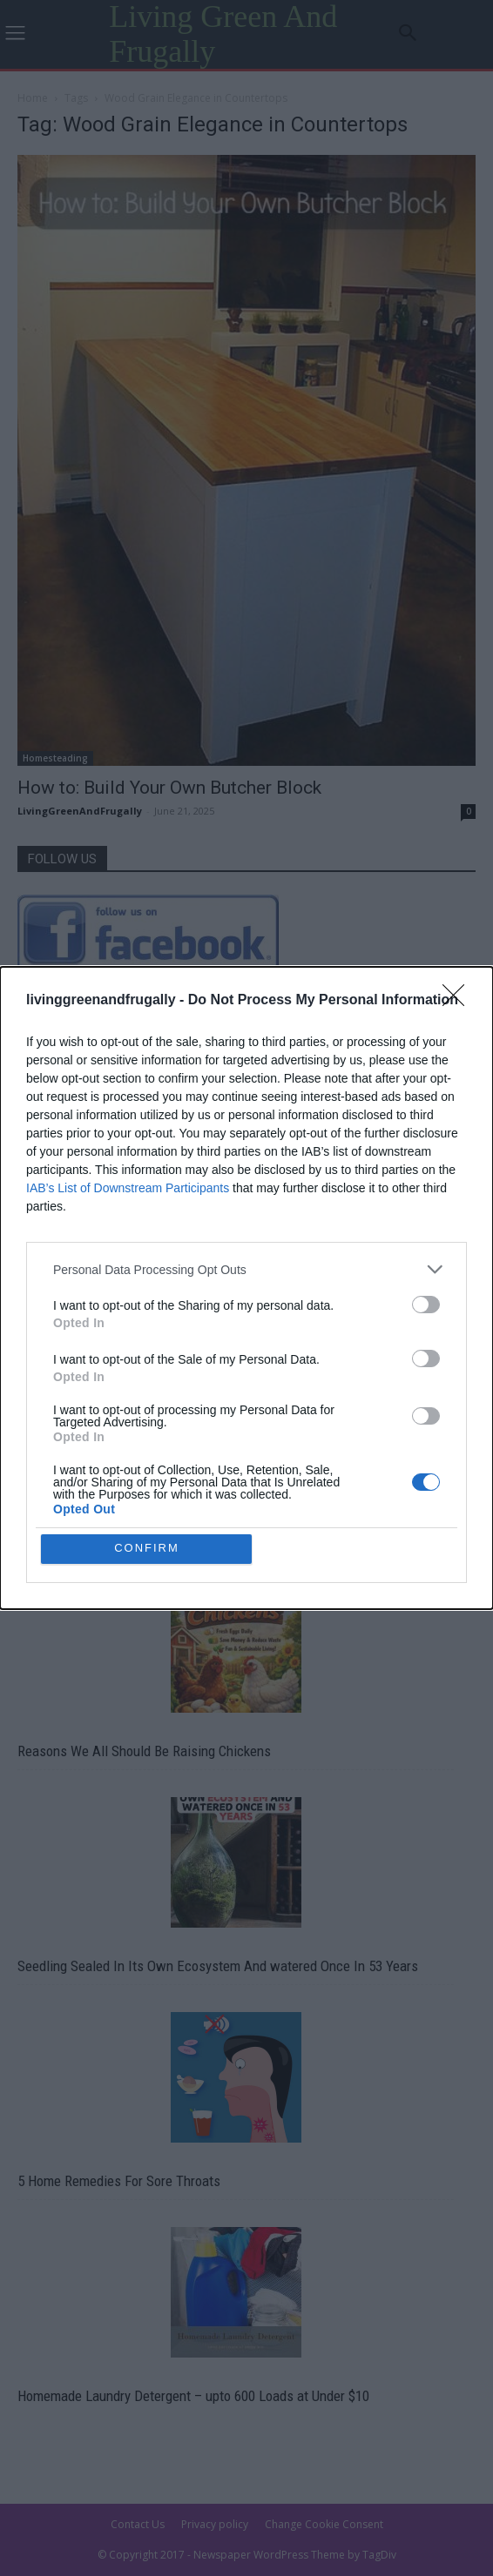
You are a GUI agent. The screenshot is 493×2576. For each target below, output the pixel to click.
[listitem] (246, 1269)
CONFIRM (146, 1548)
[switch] (426, 1304)
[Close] (459, 1000)
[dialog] (246, 1288)
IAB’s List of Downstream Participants (127, 1188)
